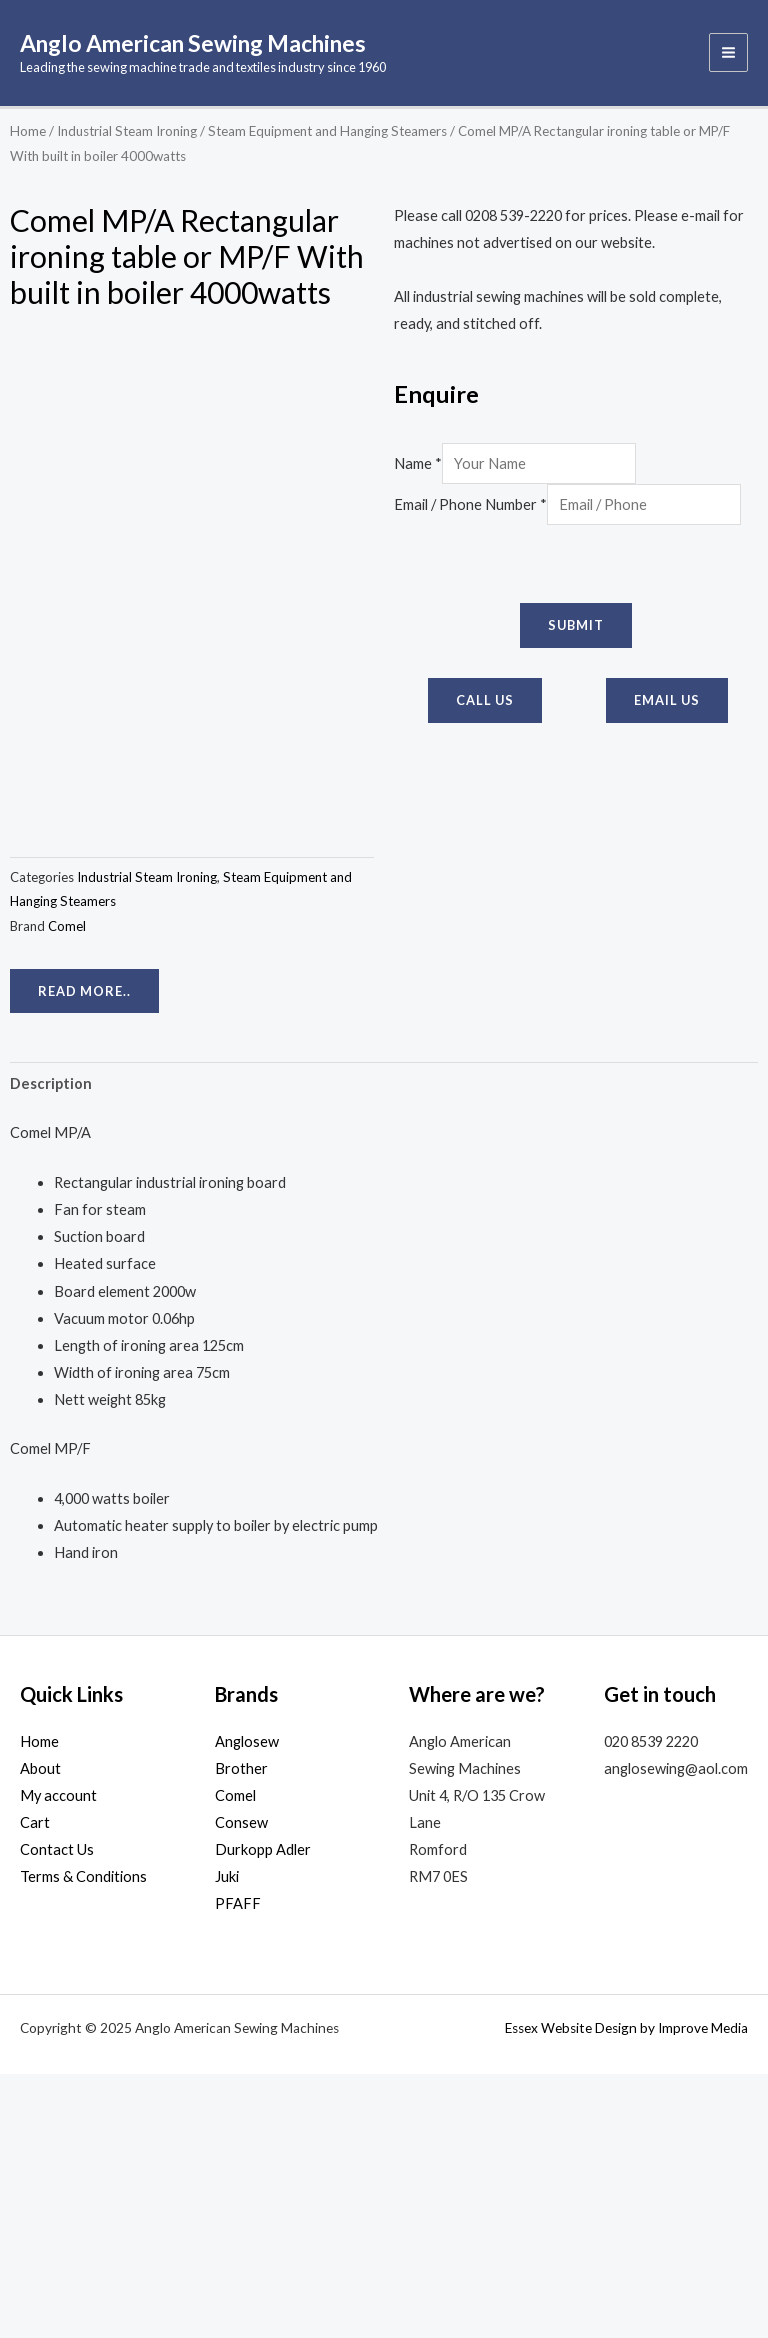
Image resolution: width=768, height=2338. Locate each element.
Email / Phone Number (470, 508)
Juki (227, 2141)
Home (28, 134)
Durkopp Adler (263, 2114)
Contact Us (57, 2114)
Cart (35, 2087)
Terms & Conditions (83, 2141)
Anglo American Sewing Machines (221, 44)
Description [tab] (51, 1347)
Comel (67, 1190)
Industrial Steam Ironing (127, 134)
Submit (576, 629)
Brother (241, 2033)
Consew (241, 2087)
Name (418, 467)
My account (58, 2060)
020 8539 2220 (651, 2006)
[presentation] (546, 568)
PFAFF (238, 2168)
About (40, 2033)
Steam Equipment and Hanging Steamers (327, 134)
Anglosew (247, 2006)
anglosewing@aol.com (676, 2033)
